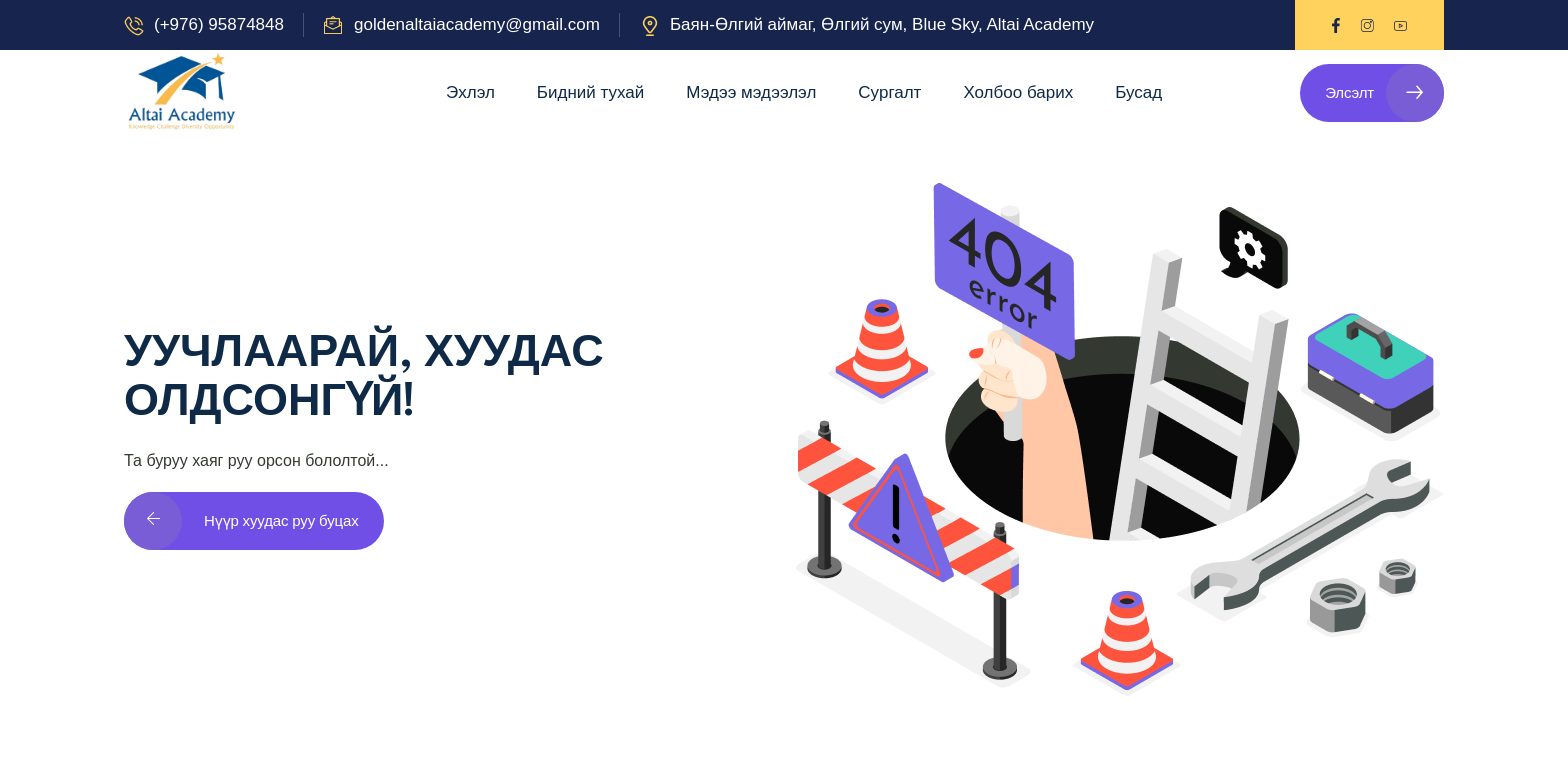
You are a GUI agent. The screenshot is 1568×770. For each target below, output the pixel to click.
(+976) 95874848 (219, 24)
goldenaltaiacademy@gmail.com (477, 24)
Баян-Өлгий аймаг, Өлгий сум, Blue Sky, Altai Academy (882, 24)
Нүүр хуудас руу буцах (241, 521)
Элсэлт (1384, 93)
